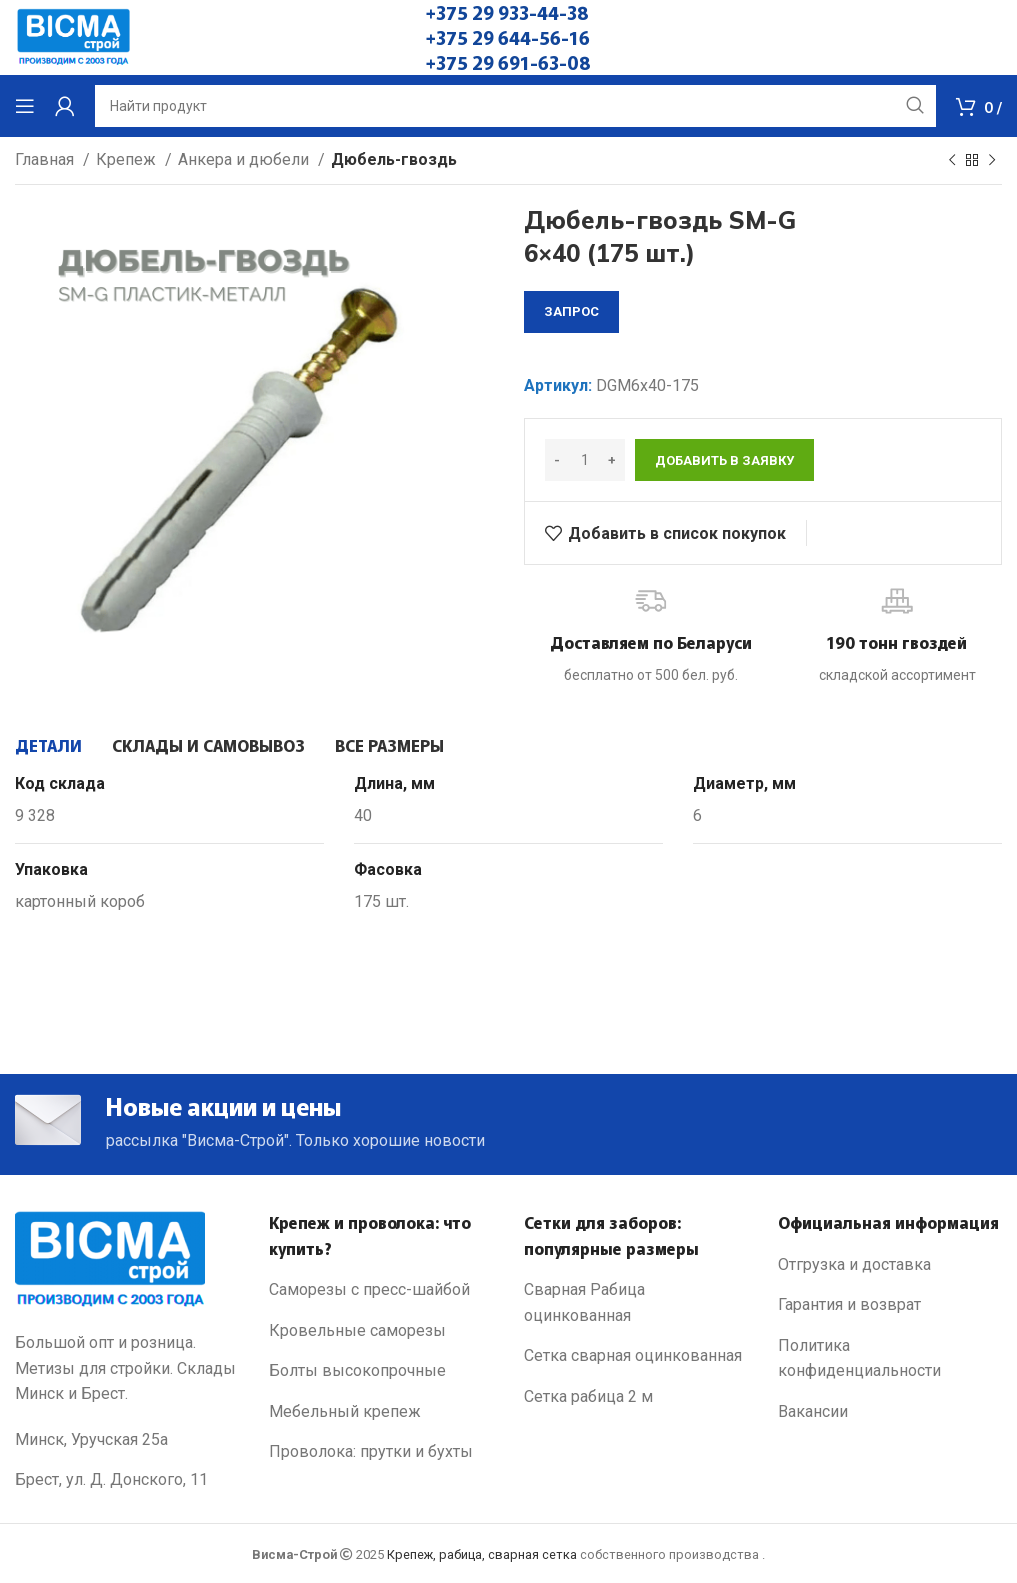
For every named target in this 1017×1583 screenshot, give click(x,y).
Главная (46, 159)
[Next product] (992, 161)
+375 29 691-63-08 (508, 62)
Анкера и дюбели (245, 159)
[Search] (515, 106)
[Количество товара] (585, 460)
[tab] (48, 745)
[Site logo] (73, 36)
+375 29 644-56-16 (508, 37)
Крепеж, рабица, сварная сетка (482, 1554)
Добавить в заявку (724, 460)
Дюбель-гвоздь (394, 159)
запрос (571, 311)
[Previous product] (952, 161)
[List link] (381, 1290)
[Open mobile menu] (25, 106)
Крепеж (128, 159)
